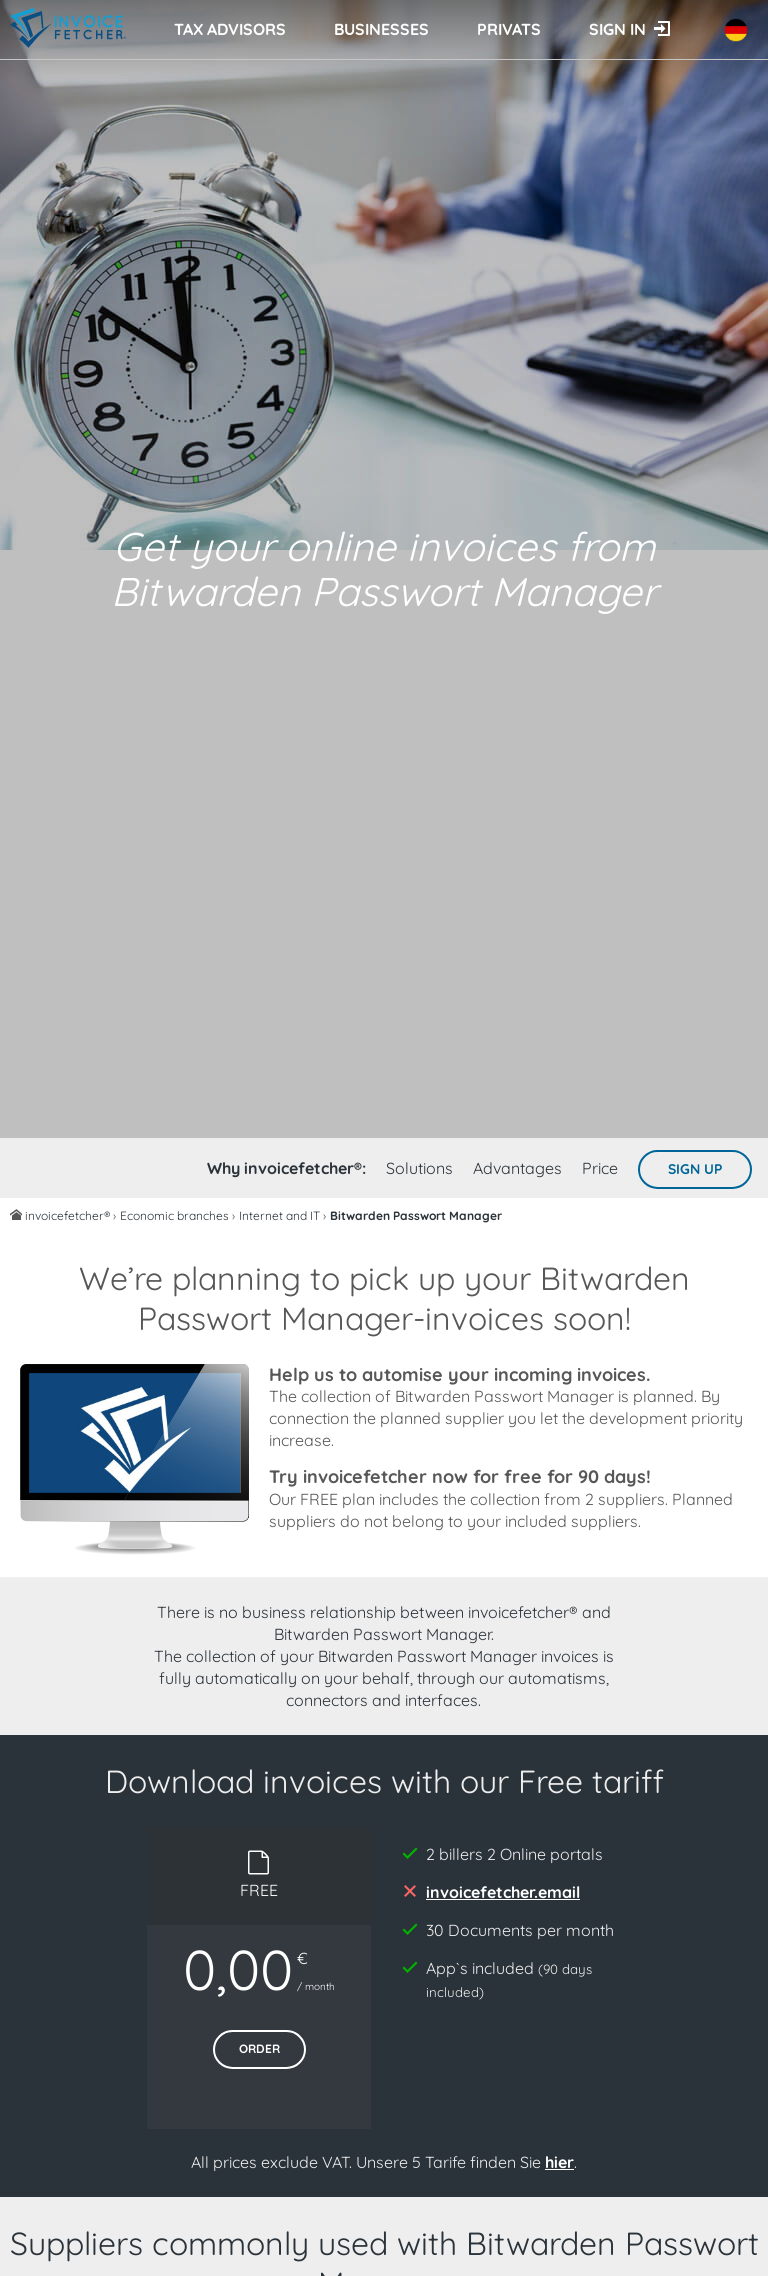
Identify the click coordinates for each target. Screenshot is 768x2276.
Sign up (695, 1169)
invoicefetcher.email (503, 1892)
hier (559, 2162)
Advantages (517, 1168)
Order (259, 2048)
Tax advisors (230, 29)
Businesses (381, 29)
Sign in (617, 29)
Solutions (419, 1168)
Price (600, 1168)
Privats (509, 29)
